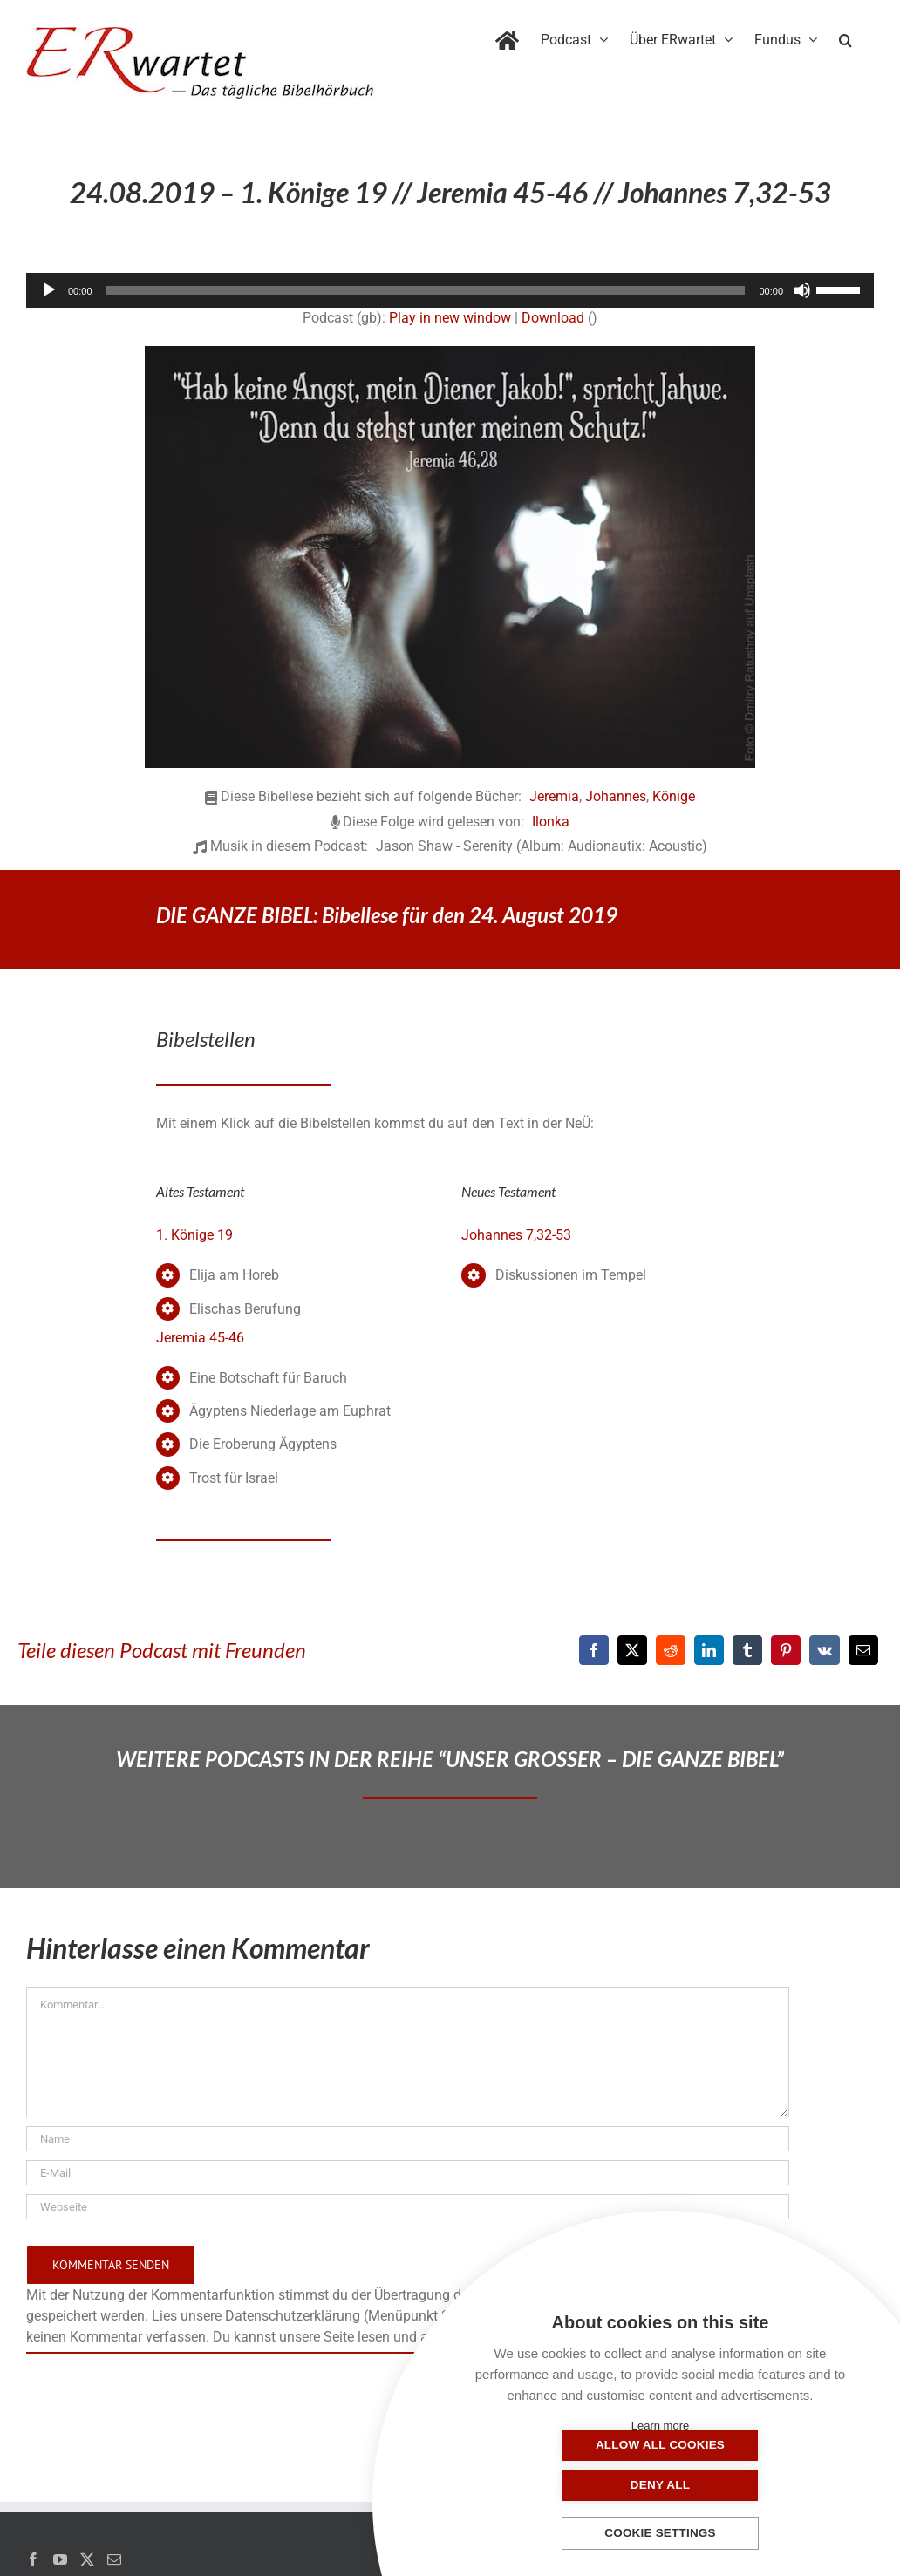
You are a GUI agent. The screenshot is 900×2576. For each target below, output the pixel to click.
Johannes (615, 796)
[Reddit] (670, 1650)
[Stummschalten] (802, 290)
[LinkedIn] (709, 1650)
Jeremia (554, 796)
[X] (632, 1650)
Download (553, 317)
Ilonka (550, 821)
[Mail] (114, 2559)
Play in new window (450, 317)
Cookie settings (660, 2533)
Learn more (660, 2425)
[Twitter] (87, 2559)
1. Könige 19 (194, 1235)
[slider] (426, 290)
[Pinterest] (786, 1650)
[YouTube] (60, 2559)
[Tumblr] (747, 1650)
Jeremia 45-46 (200, 1337)
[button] (845, 36)
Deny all (747, 2484)
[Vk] (824, 1650)
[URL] (407, 2206)
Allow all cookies (573, 2484)
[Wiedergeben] (49, 290)
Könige (673, 796)
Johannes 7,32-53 (516, 1235)
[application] (450, 290)
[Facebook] (594, 1650)
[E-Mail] (863, 1650)
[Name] (407, 2138)
